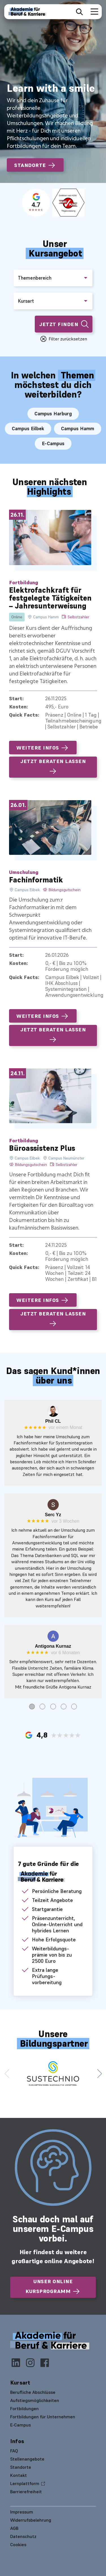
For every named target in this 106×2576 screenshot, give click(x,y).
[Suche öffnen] (79, 11)
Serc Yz (53, 1514)
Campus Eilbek (28, 428)
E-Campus (53, 443)
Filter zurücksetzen (68, 339)
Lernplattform (24, 2483)
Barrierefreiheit (26, 2491)
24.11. (17, 1073)
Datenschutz (23, 2536)
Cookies (18, 2544)
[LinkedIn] (17, 2364)
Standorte (35, 165)
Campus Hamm (77, 428)
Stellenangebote (27, 2459)
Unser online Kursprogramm (53, 2287)
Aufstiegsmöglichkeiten (34, 2400)
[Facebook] (44, 2364)
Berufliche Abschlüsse (32, 2392)
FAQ (14, 2451)
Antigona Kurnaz (53, 1646)
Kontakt (18, 2475)
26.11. (17, 514)
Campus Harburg (53, 414)
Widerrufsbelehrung (30, 2520)
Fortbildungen (24, 2408)
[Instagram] (32, 2364)
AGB (14, 2528)
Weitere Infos (42, 748)
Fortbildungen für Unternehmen (42, 2416)
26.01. (18, 805)
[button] (99, 2073)
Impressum (21, 2512)
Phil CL (53, 1421)
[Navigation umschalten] (92, 11)
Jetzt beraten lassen (53, 766)
